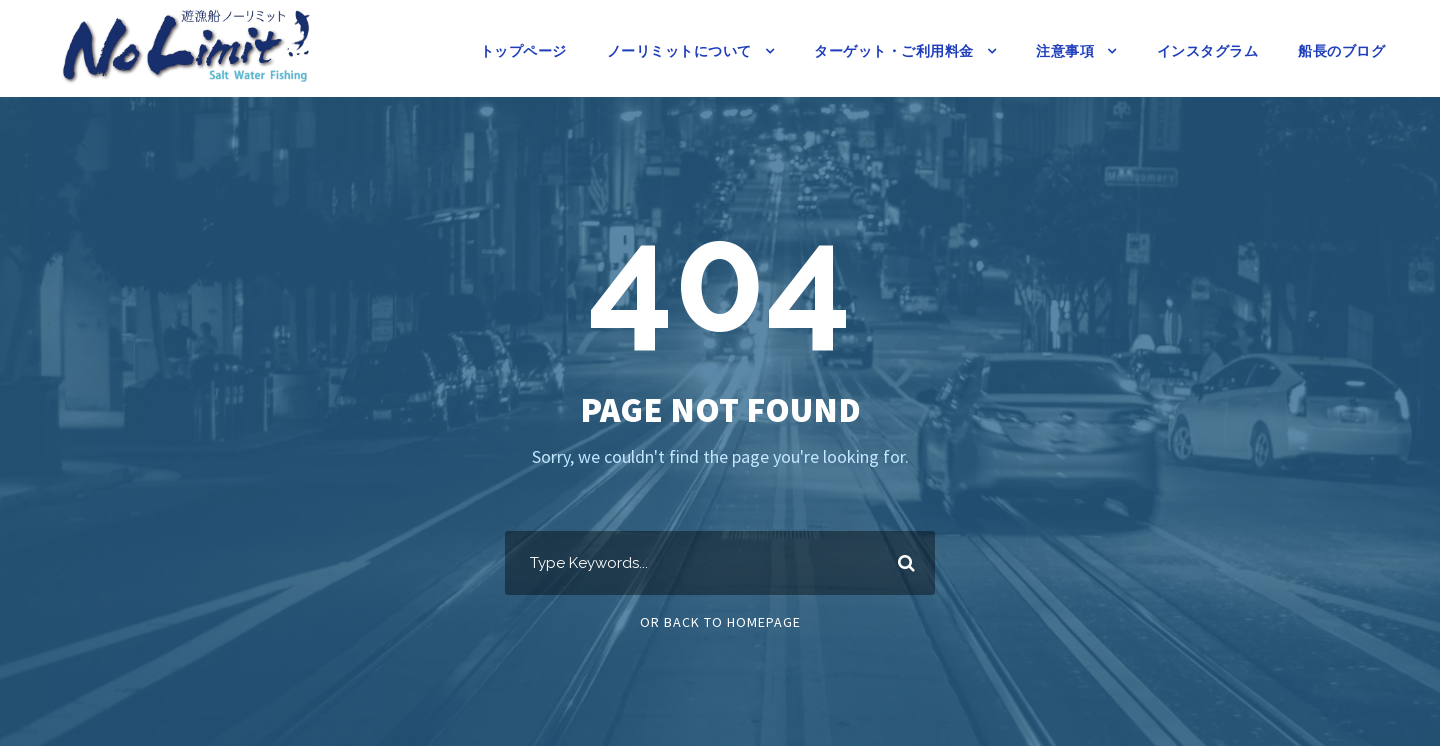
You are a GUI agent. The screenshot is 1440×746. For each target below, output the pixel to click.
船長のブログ (1341, 51)
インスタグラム (1208, 51)
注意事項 (1065, 51)
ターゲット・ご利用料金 (894, 51)
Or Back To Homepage (720, 622)
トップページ (523, 51)
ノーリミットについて (679, 51)
